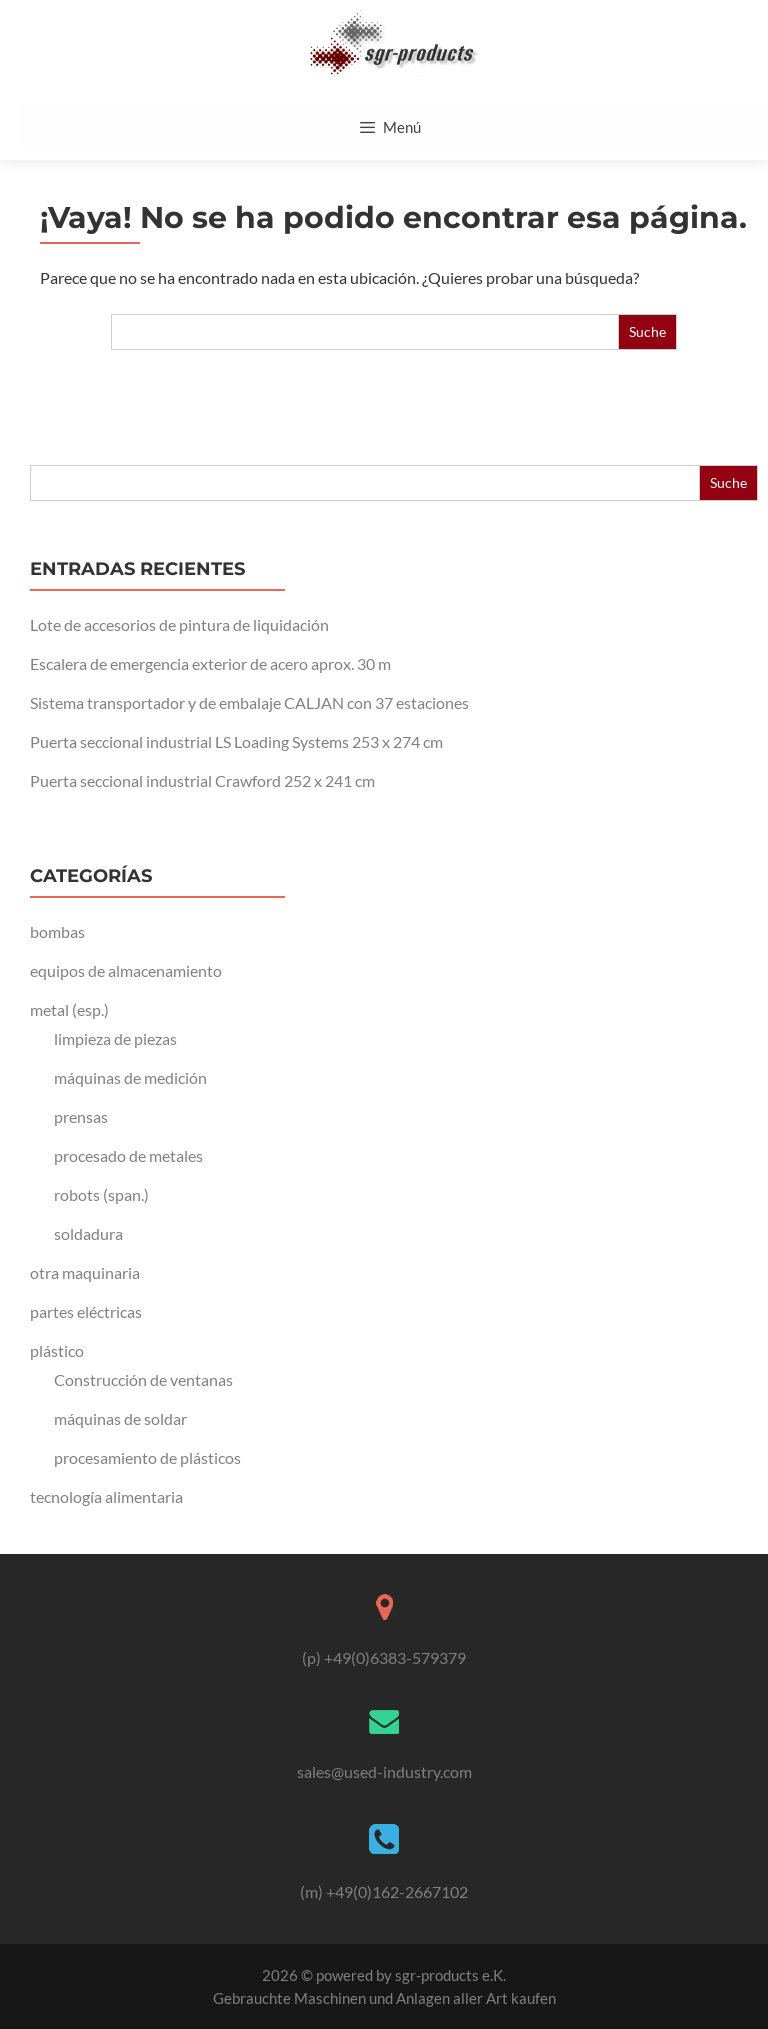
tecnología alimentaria (106, 1496)
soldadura (88, 1233)
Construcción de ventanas (143, 1379)
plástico (57, 1350)
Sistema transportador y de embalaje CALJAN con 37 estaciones (249, 702)
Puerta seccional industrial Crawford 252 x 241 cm (202, 780)
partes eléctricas (86, 1311)
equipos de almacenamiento (126, 970)
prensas (81, 1116)
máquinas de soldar (120, 1418)
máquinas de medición (130, 1077)
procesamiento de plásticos (147, 1457)
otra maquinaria (85, 1272)
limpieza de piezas (115, 1038)
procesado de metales (128, 1155)
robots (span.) (101, 1194)
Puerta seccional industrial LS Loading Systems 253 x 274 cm (236, 741)
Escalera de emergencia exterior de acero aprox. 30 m (210, 663)
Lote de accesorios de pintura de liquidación (179, 624)
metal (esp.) (69, 1009)
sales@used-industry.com (384, 1771)
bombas (57, 931)
